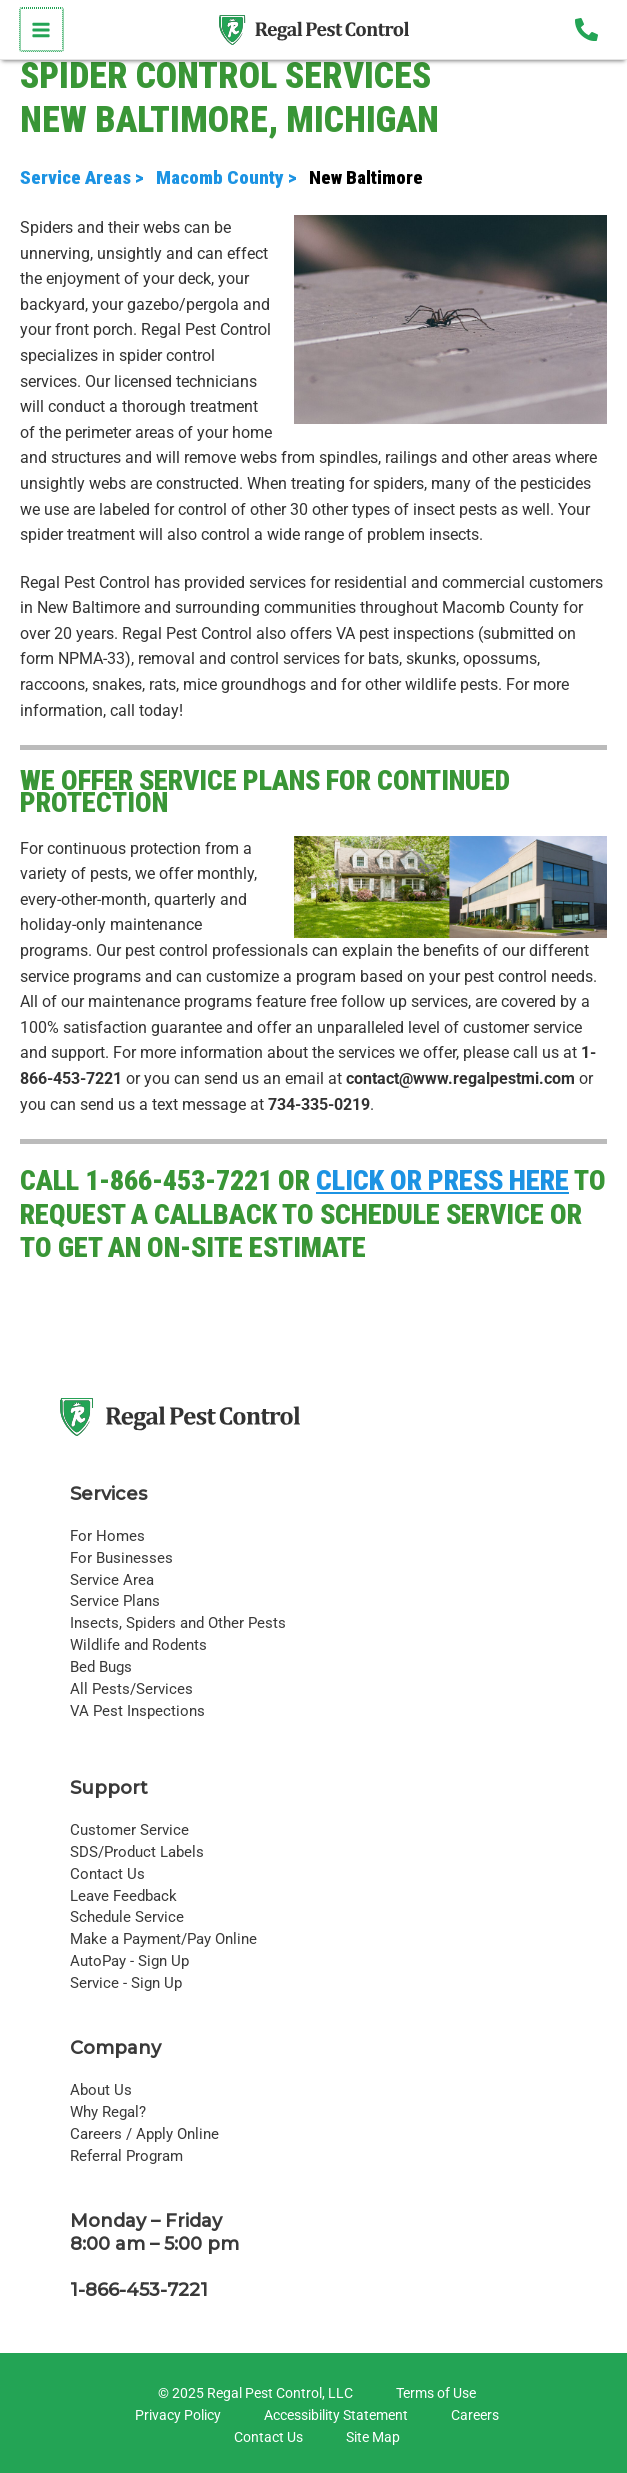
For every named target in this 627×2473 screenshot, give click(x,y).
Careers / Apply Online (144, 2134)
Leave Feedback (123, 1896)
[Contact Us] (265, 2438)
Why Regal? (108, 2112)
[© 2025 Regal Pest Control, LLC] (252, 2394)
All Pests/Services (131, 1689)
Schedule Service (127, 1917)
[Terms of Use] (433, 2394)
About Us (101, 2090)
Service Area (112, 1580)
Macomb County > (232, 177)
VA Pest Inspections (137, 1711)
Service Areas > (86, 177)
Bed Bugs (101, 1667)
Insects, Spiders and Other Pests (178, 1623)
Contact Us (107, 1874)
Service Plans (115, 1601)
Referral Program (126, 2156)
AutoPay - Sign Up (129, 1961)
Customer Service (129, 1830)
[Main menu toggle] (40, 29)
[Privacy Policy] (175, 2416)
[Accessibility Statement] (333, 2416)
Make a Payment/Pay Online (163, 1939)
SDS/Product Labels (137, 1852)
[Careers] (472, 2416)
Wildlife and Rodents (138, 1645)
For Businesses (121, 1558)
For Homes (107, 1536)
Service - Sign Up (126, 1983)
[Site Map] (370, 2438)
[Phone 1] (586, 29)
